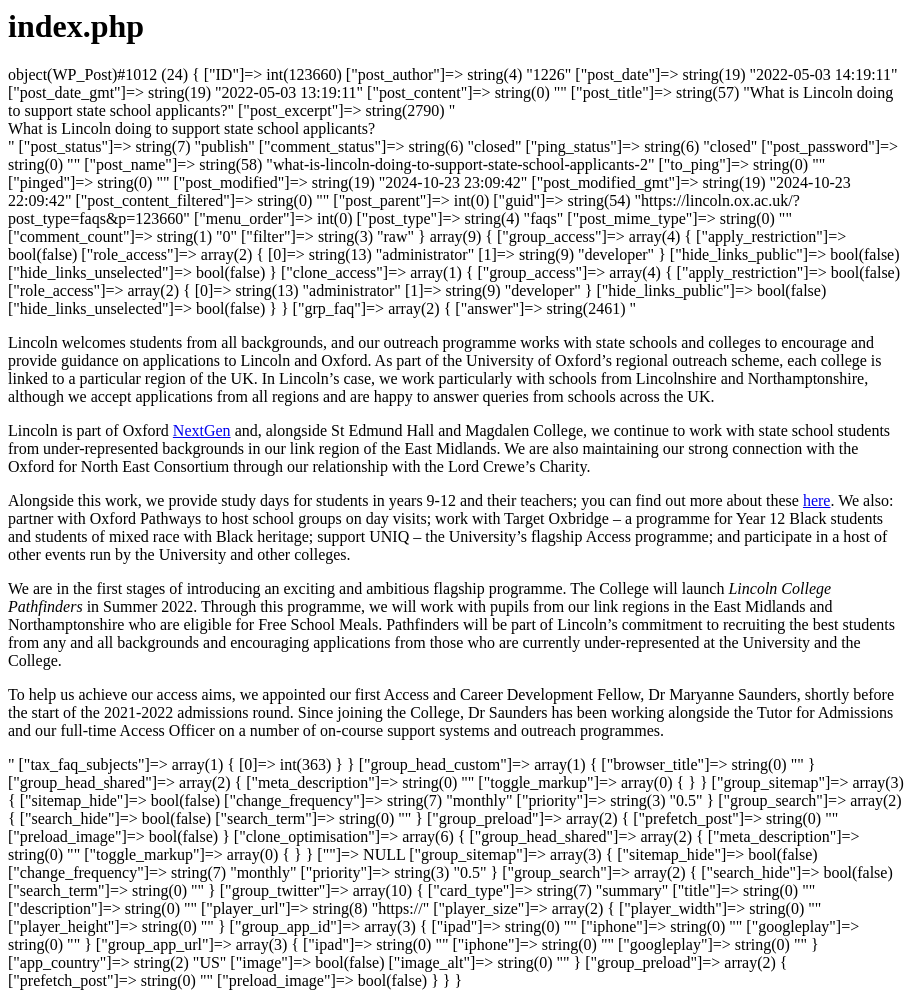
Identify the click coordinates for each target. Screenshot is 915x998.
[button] (191, 128)
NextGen (202, 430)
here (817, 500)
